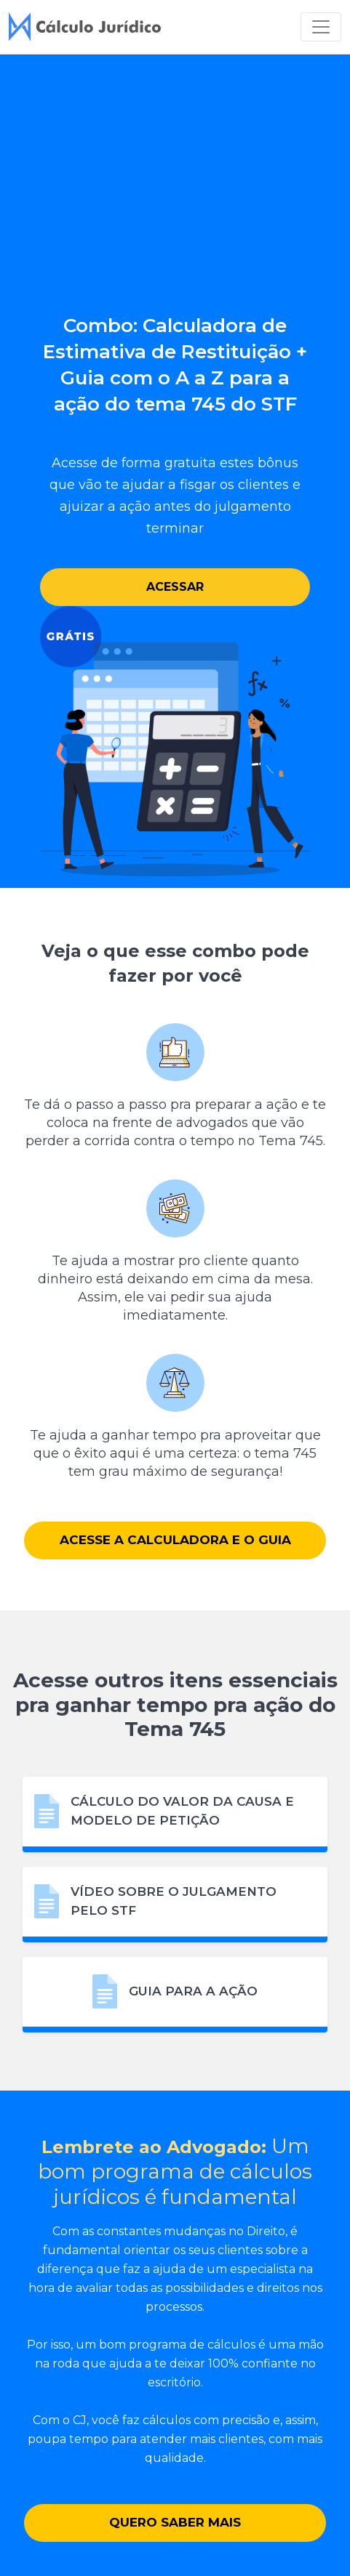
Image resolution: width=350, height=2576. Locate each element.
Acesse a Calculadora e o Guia (175, 1540)
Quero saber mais (175, 2522)
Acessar (175, 587)
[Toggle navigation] (321, 26)
